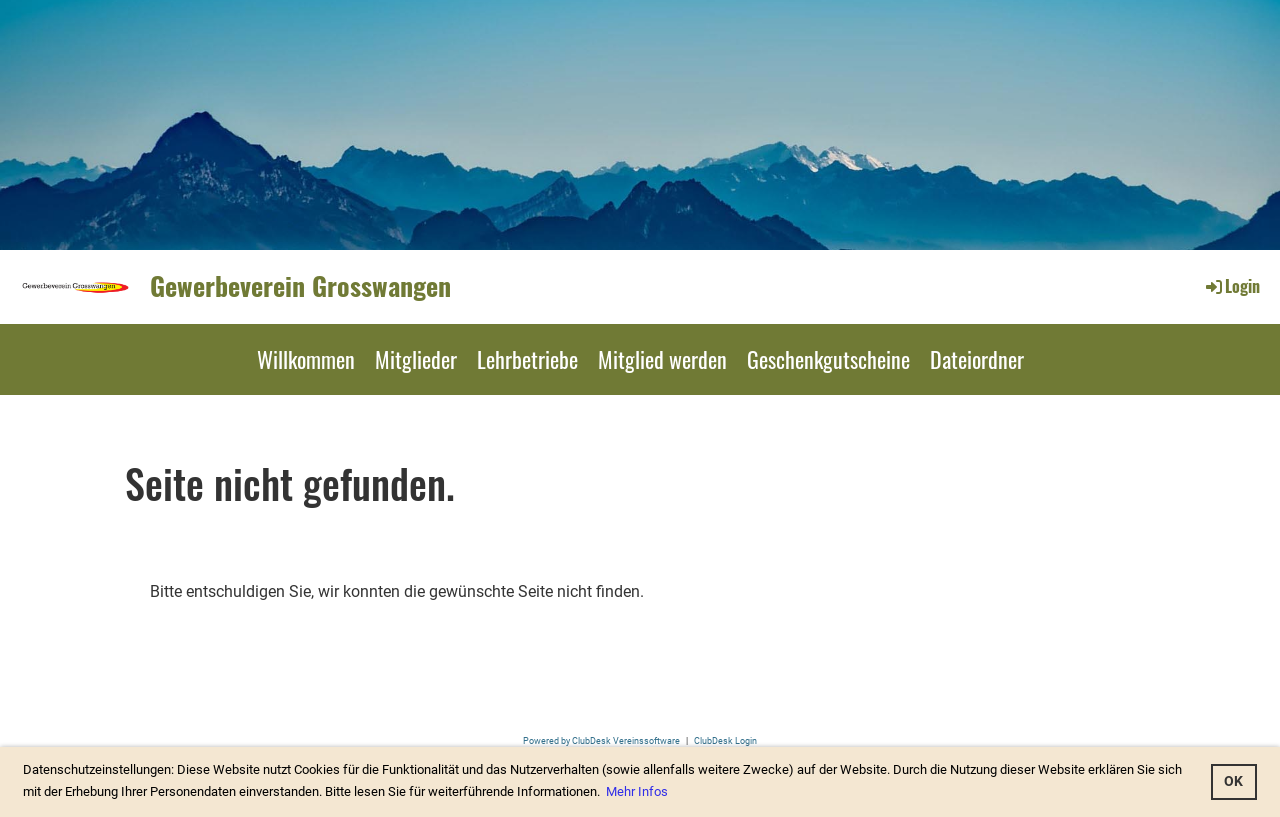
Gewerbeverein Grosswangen (300, 286)
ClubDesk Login (725, 740)
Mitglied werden (662, 359)
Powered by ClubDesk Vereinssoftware (601, 740)
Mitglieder (416, 359)
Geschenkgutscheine (828, 359)
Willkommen (306, 359)
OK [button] (1233, 781)
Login (1231, 286)
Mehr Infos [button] (637, 791)
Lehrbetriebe (527, 359)
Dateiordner (977, 359)
